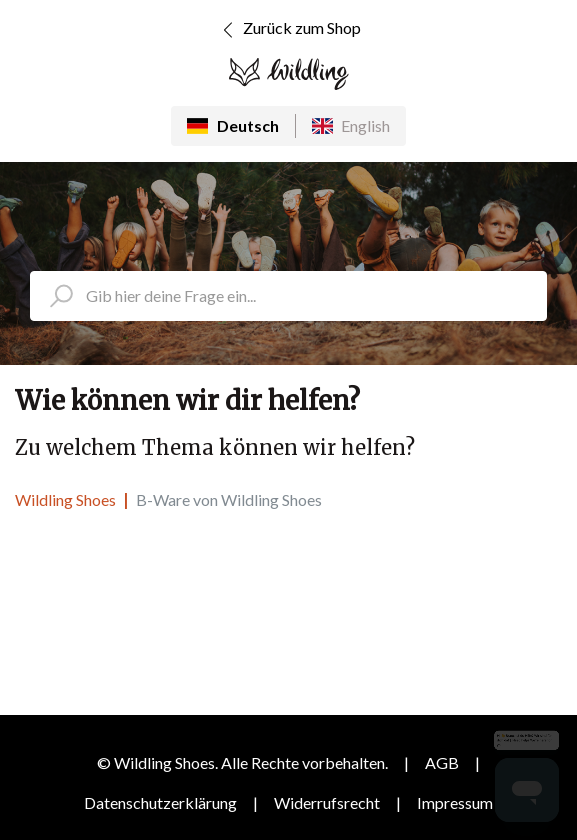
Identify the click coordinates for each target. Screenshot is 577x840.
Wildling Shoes (65, 499)
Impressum (455, 802)
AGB (442, 762)
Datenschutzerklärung (160, 802)
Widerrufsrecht (327, 802)
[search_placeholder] (288, 296)
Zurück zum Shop (288, 30)
